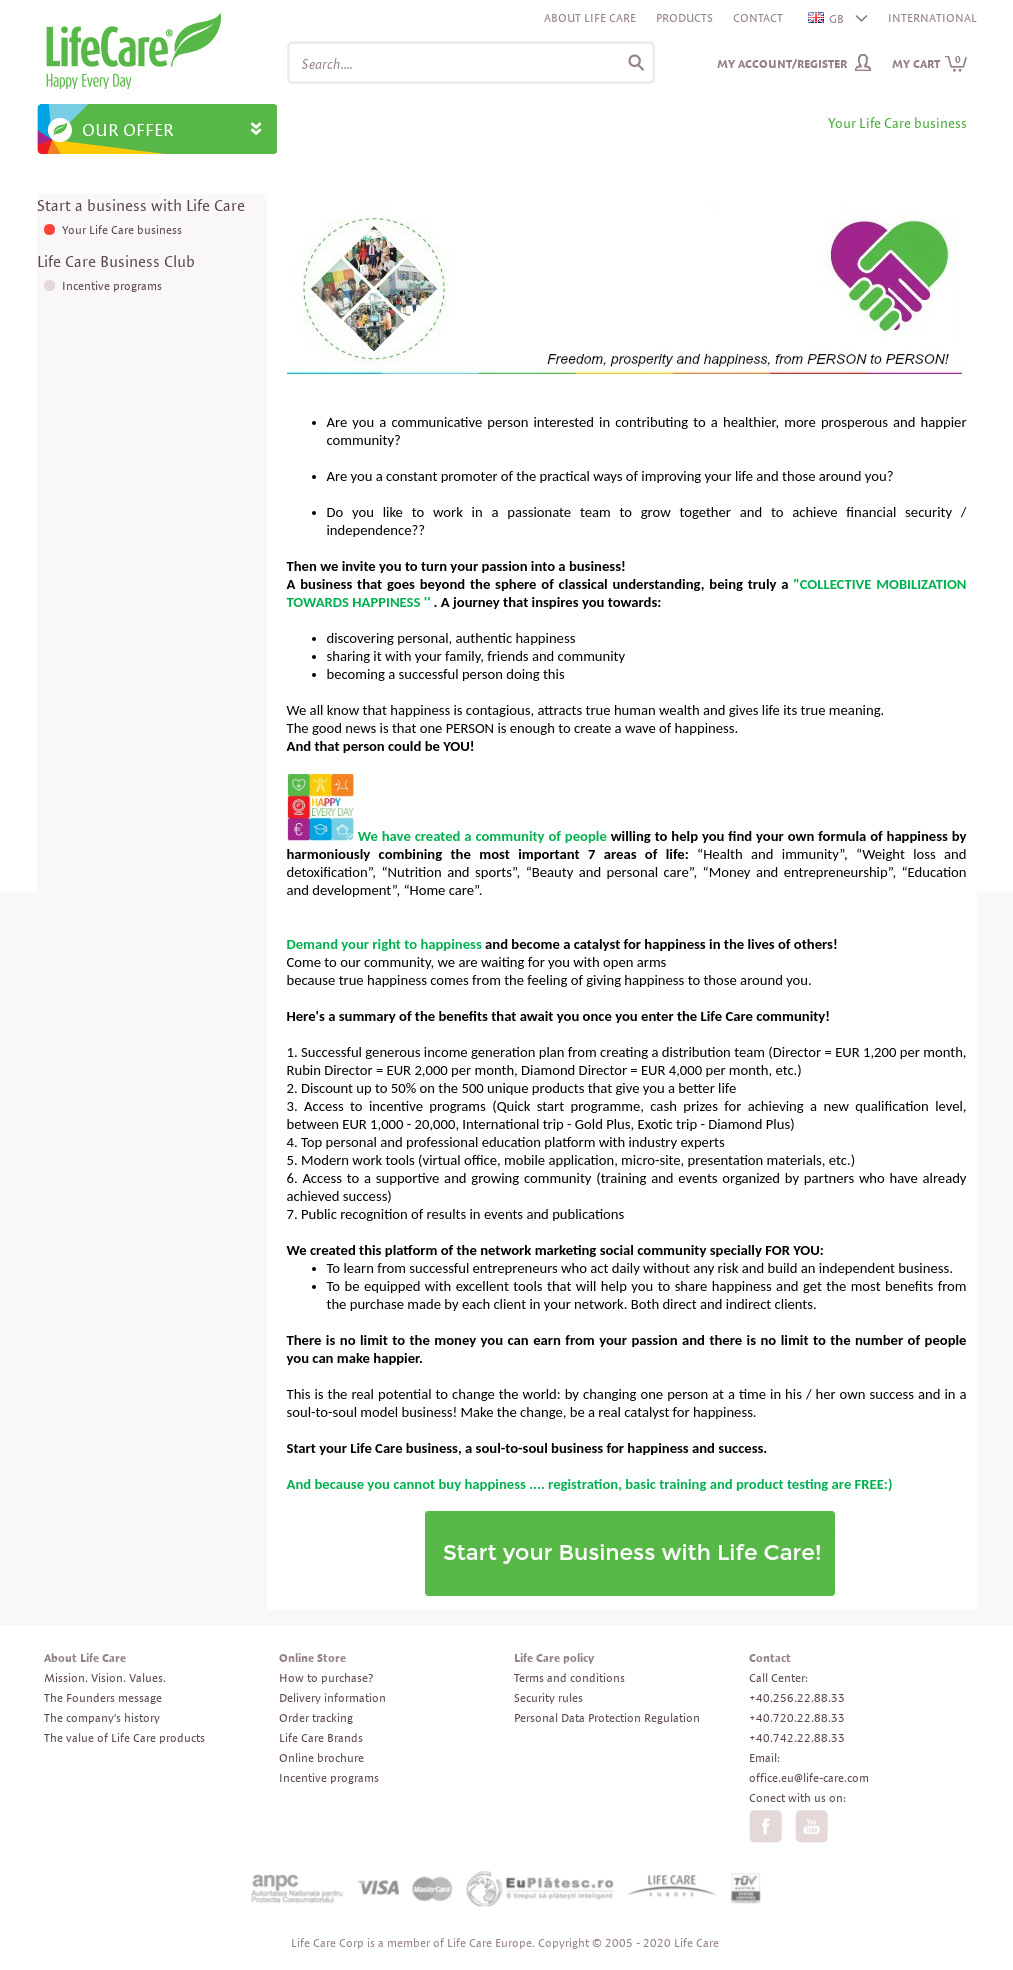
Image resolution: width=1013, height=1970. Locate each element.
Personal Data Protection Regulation (607, 1717)
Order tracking (316, 1717)
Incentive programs (112, 285)
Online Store (312, 1657)
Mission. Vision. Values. (105, 1677)
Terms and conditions (569, 1677)
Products (684, 17)
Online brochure (321, 1757)
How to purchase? (326, 1677)
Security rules (548, 1697)
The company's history (102, 1717)
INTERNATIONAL (932, 17)
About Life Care (590, 17)
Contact (758, 17)
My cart (930, 63)
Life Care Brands (321, 1737)
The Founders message (103, 1697)
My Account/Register (782, 63)
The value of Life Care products (124, 1737)
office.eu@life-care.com (809, 1777)
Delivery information (332, 1697)
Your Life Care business (122, 229)
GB (827, 18)
